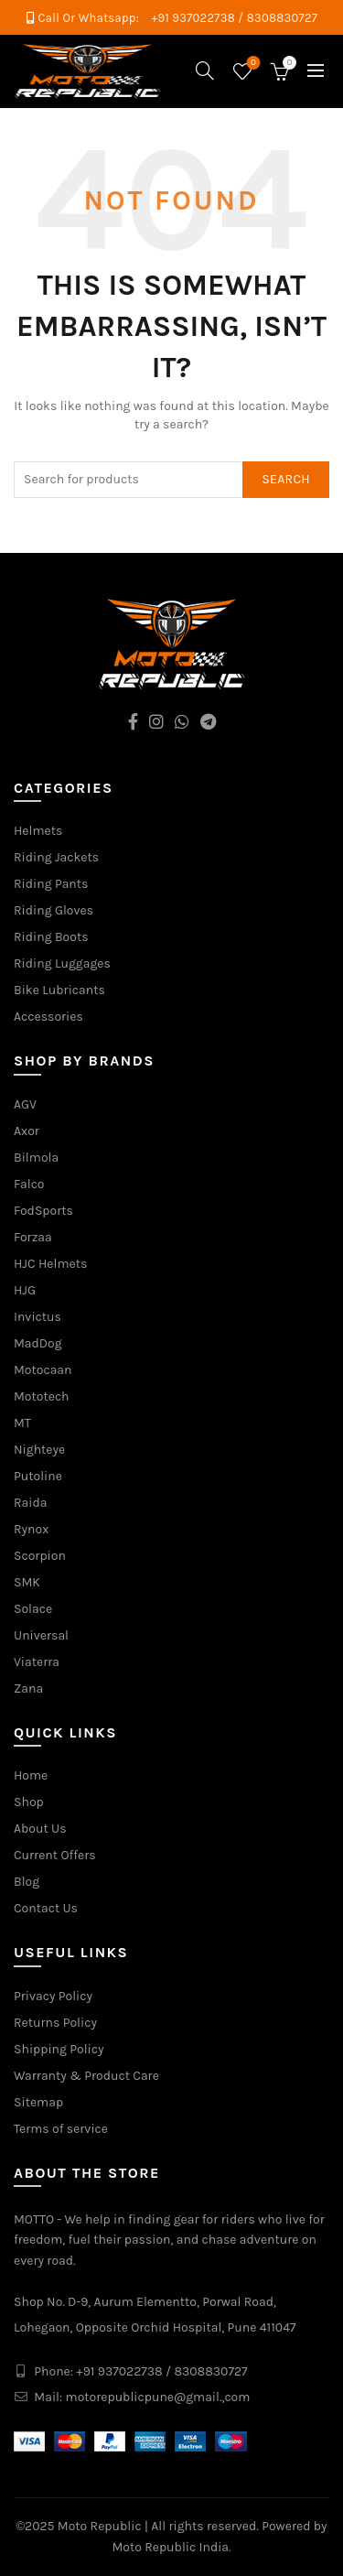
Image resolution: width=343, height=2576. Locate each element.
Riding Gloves (53, 910)
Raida (30, 1502)
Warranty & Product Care (86, 2076)
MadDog (38, 1343)
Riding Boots (51, 937)
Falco (29, 1184)
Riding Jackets (56, 857)
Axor (26, 1131)
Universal (41, 1635)
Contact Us (46, 1908)
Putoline (38, 1476)
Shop (29, 1802)
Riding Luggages (62, 963)
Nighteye (39, 1449)
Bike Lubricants (59, 990)
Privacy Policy (53, 1996)
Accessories (48, 1016)
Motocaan (43, 1370)
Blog (26, 1881)
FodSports (43, 1210)
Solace (33, 1609)
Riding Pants (51, 884)
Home (31, 1775)
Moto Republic (100, 2526)
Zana (28, 1688)
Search (286, 479)
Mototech (42, 1396)
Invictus (37, 1317)
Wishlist (252, 64)
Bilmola (36, 1157)
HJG (25, 1290)
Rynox (31, 1529)
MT (22, 1423)
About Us (40, 1828)
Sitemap (38, 2102)
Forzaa (33, 1237)
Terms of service (61, 2129)
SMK (27, 1582)
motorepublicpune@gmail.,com (158, 2397)
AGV (25, 1104)
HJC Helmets (50, 1264)
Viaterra (36, 1662)
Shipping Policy (59, 2049)
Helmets (38, 831)
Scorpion (40, 1556)
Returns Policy (55, 2022)
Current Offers (55, 1855)
